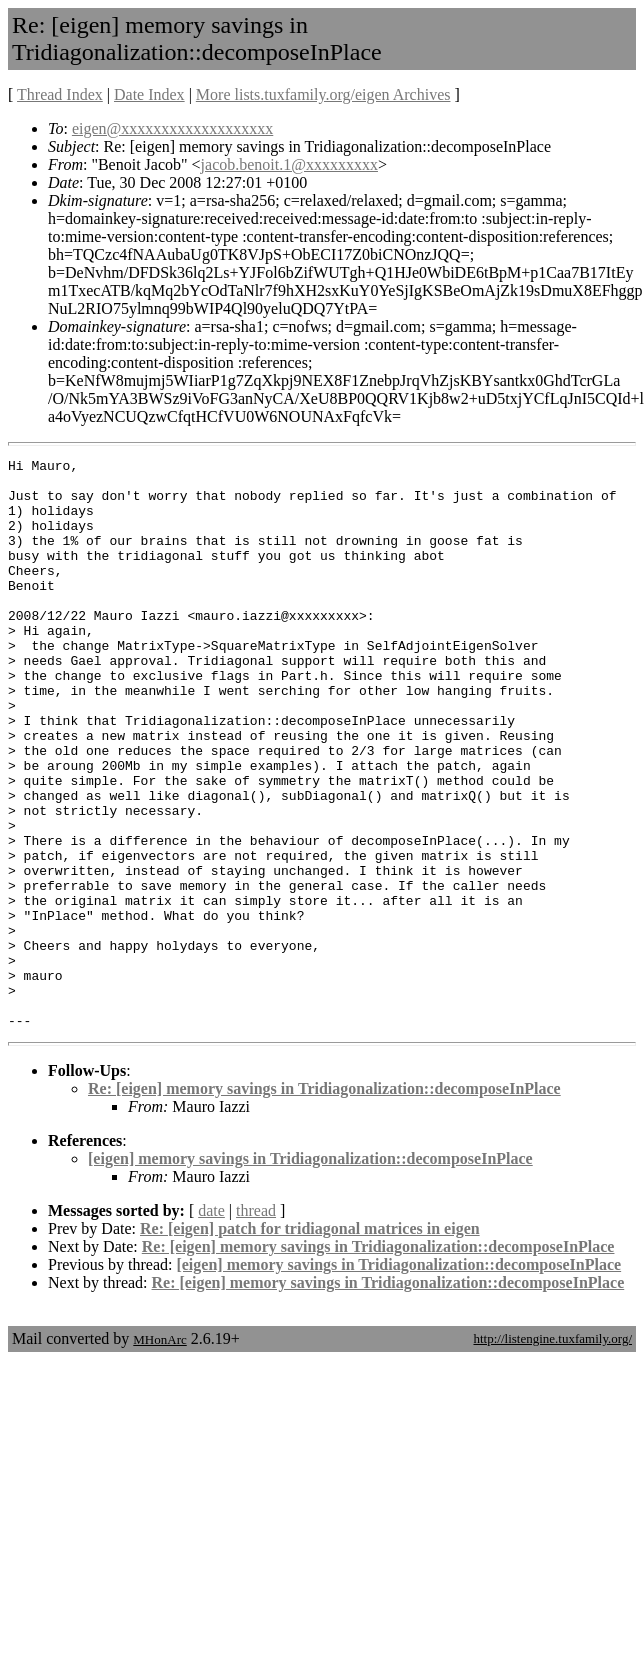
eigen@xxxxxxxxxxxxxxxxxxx (172, 128)
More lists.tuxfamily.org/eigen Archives (323, 94)
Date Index (149, 94)
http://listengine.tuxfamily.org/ (552, 1452)
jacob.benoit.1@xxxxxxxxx (289, 164)
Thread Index (60, 94)
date (211, 1324)
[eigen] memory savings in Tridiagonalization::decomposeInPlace (310, 1272)
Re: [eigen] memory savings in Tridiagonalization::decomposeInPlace (324, 1202)
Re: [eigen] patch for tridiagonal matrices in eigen (310, 1342)
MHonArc (159, 1453)
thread (256, 1324)
